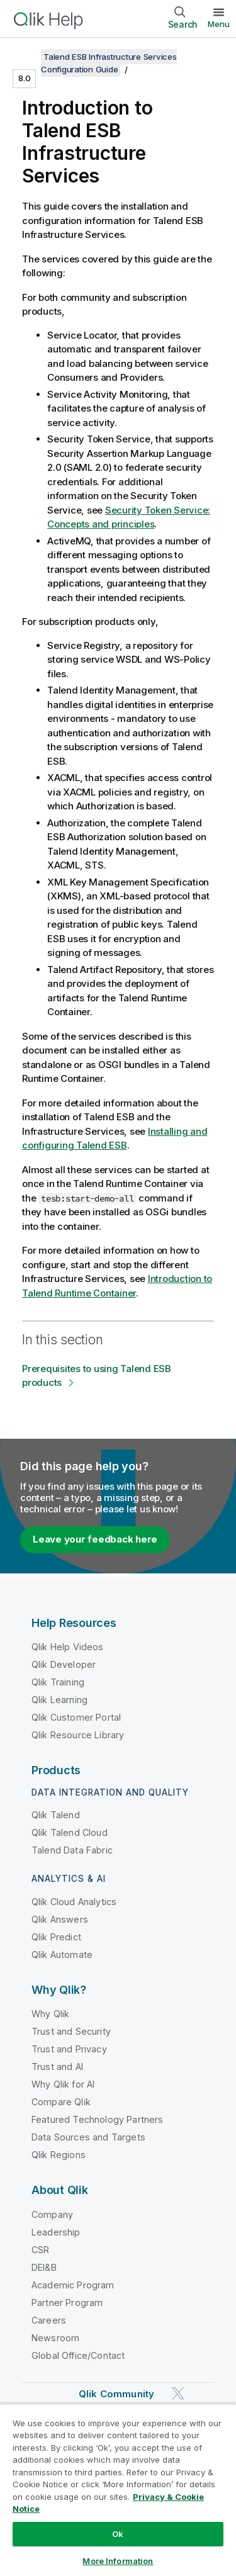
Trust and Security (71, 2031)
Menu (219, 24)
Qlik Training (57, 1682)
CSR (40, 2249)
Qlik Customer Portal (76, 1717)
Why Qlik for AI (62, 2084)
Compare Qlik (61, 2101)
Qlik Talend (55, 1814)
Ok (117, 2534)
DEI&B (44, 2267)
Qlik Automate (62, 1954)
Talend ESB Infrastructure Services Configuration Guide (109, 63)
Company (52, 2214)
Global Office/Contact (78, 2355)
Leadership (56, 2232)
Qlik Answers (59, 1919)
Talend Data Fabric (72, 1850)
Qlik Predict (56, 1937)
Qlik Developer (63, 1664)
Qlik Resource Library (77, 1735)
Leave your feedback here (95, 1539)
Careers (48, 2320)
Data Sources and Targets (88, 2137)
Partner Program (67, 2302)
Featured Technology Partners (97, 2119)
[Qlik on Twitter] (178, 2393)
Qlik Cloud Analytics (73, 1901)
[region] (118, 2490)
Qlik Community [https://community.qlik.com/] (116, 2394)
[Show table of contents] (25, 57)
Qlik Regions (58, 2154)
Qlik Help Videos (67, 1646)
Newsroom (55, 2337)
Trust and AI (57, 2066)
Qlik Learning (59, 1699)
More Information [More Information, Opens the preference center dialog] (117, 2561)
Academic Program (73, 2285)
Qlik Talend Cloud (69, 1832)
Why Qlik (50, 2013)
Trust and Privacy (69, 2049)
